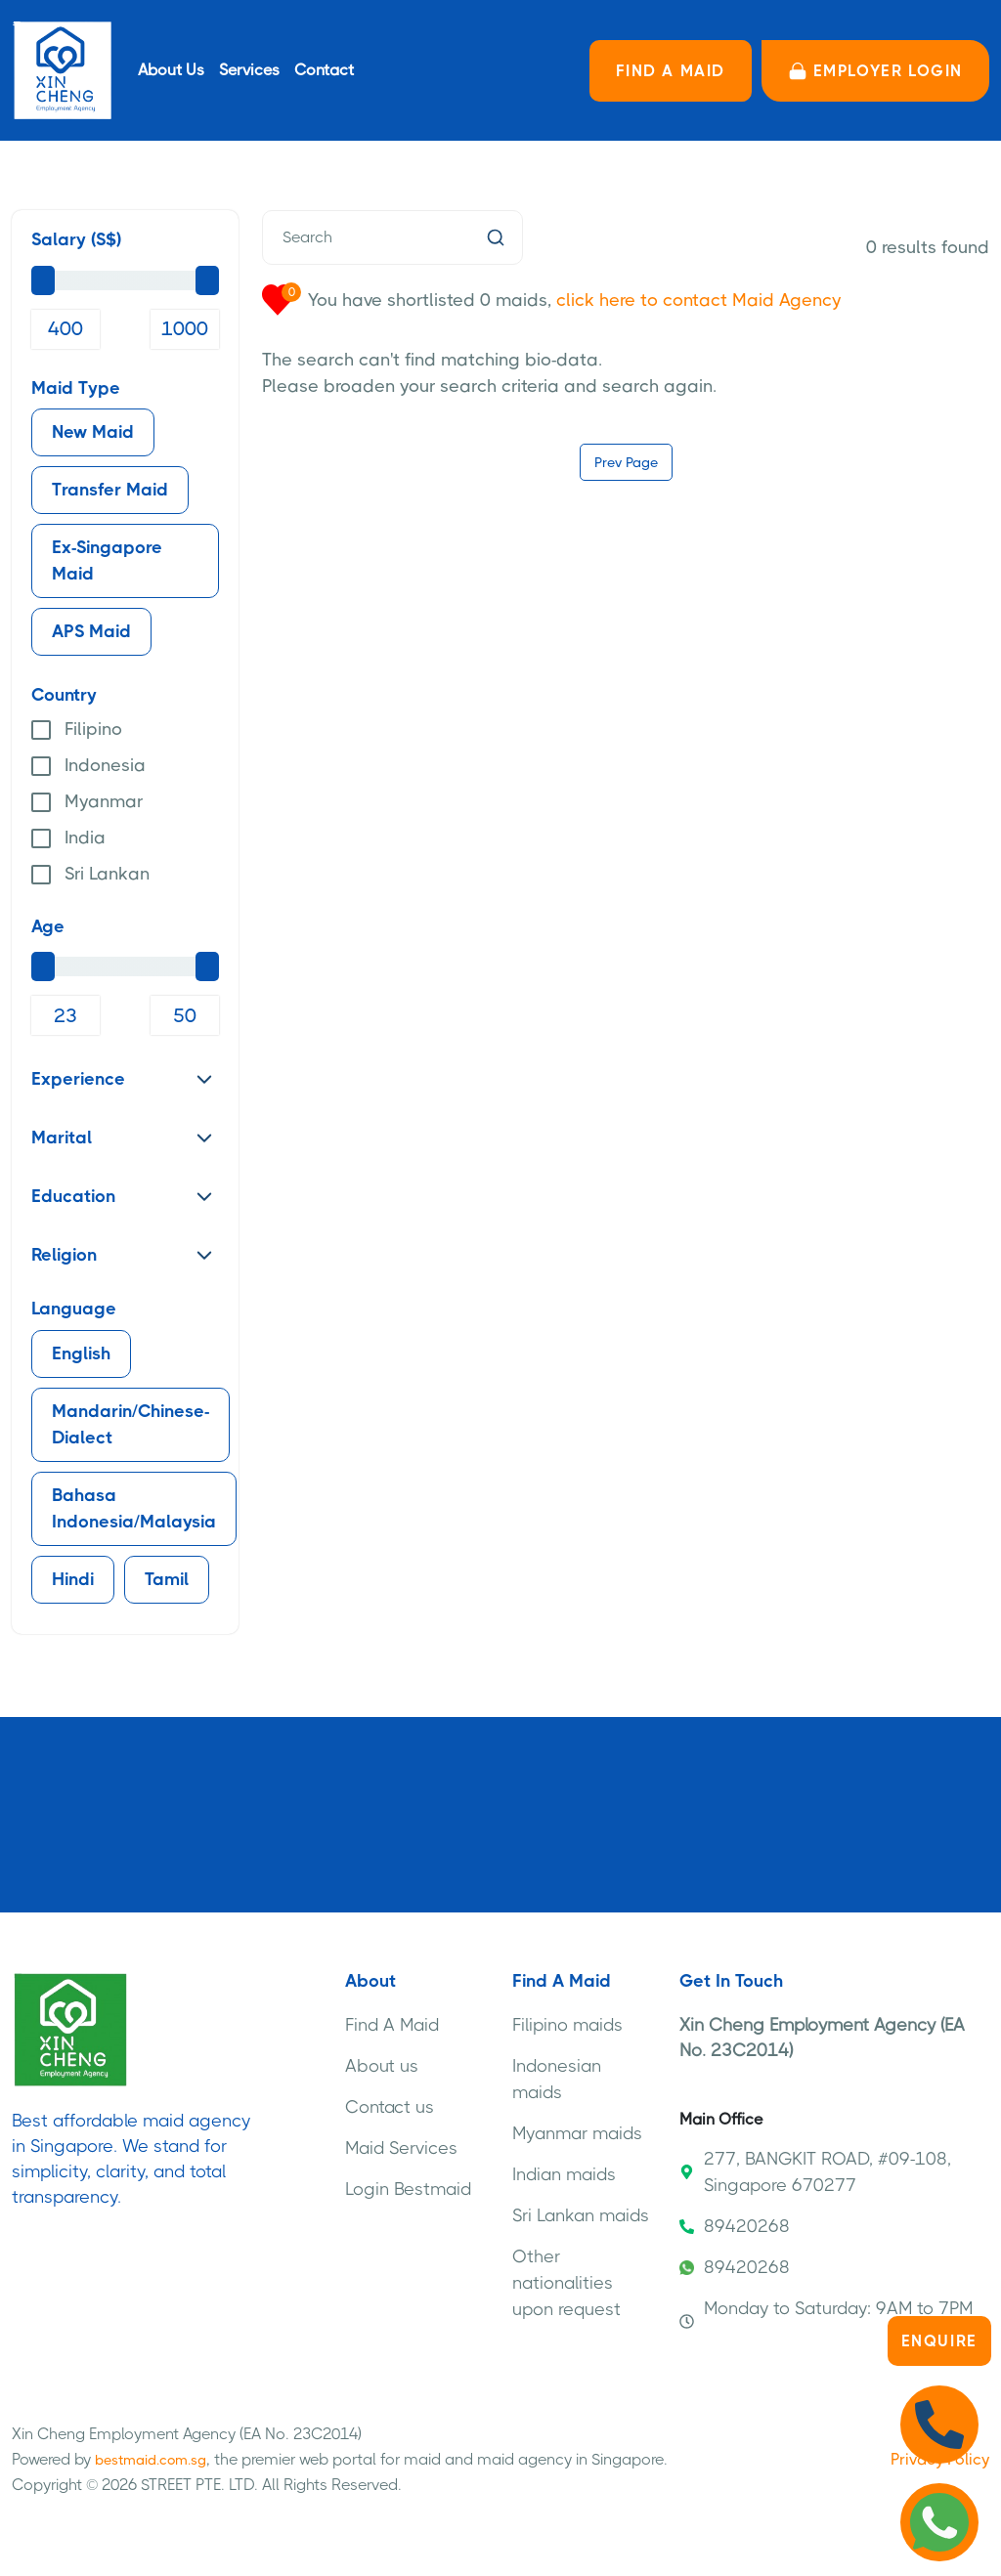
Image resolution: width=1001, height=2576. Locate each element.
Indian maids (564, 2174)
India (85, 837)
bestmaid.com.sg (150, 2460)
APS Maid (91, 631)
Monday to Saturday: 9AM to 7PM (826, 2314)
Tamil (167, 1579)
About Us (171, 70)
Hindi (73, 1579)
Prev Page (626, 462)
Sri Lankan (107, 873)
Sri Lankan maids (580, 2215)
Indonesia (105, 765)
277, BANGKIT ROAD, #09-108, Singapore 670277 (815, 2172)
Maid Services (401, 2148)
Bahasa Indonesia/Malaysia (134, 1508)
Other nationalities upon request (566, 2283)
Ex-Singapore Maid (107, 560)
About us (381, 2066)
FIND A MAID (670, 71)
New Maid (93, 432)
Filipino (93, 729)
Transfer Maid (110, 489)
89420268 (734, 2226)
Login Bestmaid (408, 2189)
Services (249, 70)
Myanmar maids (577, 2133)
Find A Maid (392, 2025)
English (81, 1353)
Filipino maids (567, 2025)
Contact (324, 70)
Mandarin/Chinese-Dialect (130, 1424)
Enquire (939, 2341)
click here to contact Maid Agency (698, 300)
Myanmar (104, 801)
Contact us (389, 2107)
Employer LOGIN (875, 71)
